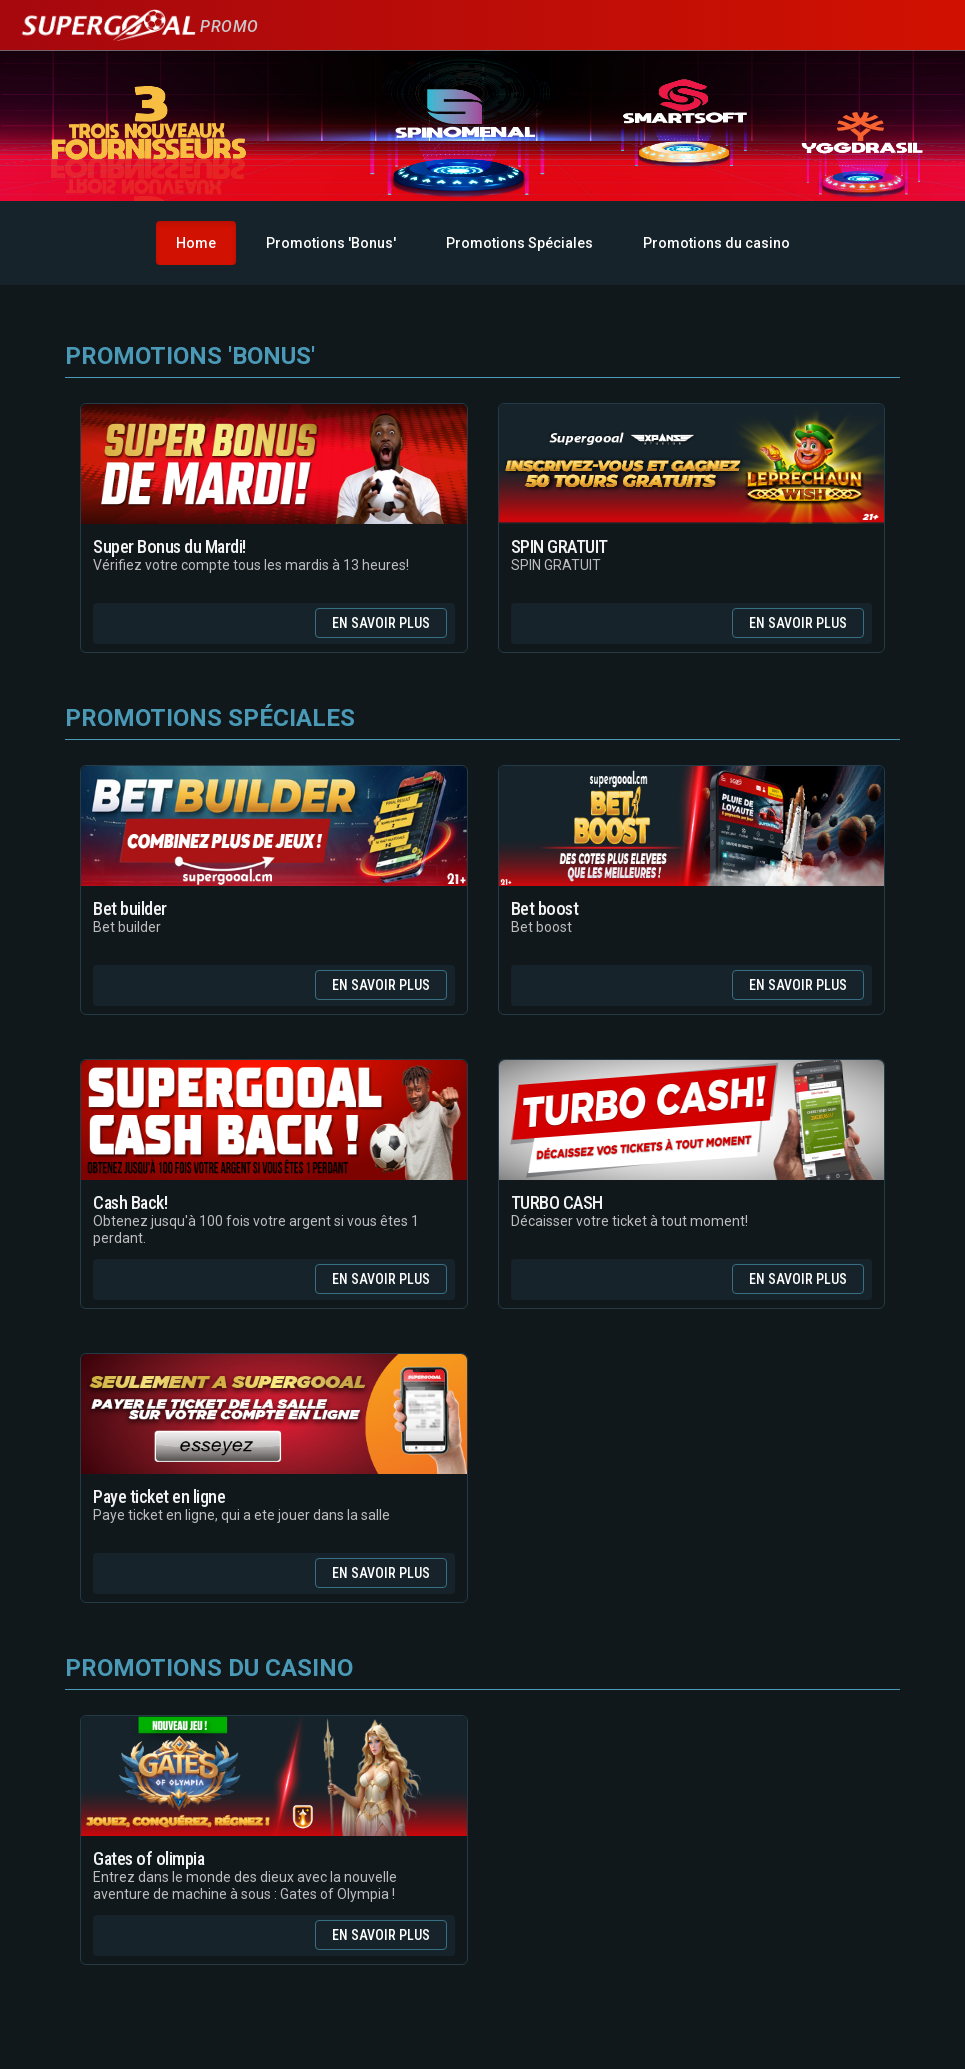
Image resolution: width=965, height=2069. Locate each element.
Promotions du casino (716, 243)
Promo (139, 26)
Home (196, 243)
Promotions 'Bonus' (331, 243)
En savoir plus (381, 623)
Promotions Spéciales (519, 243)
